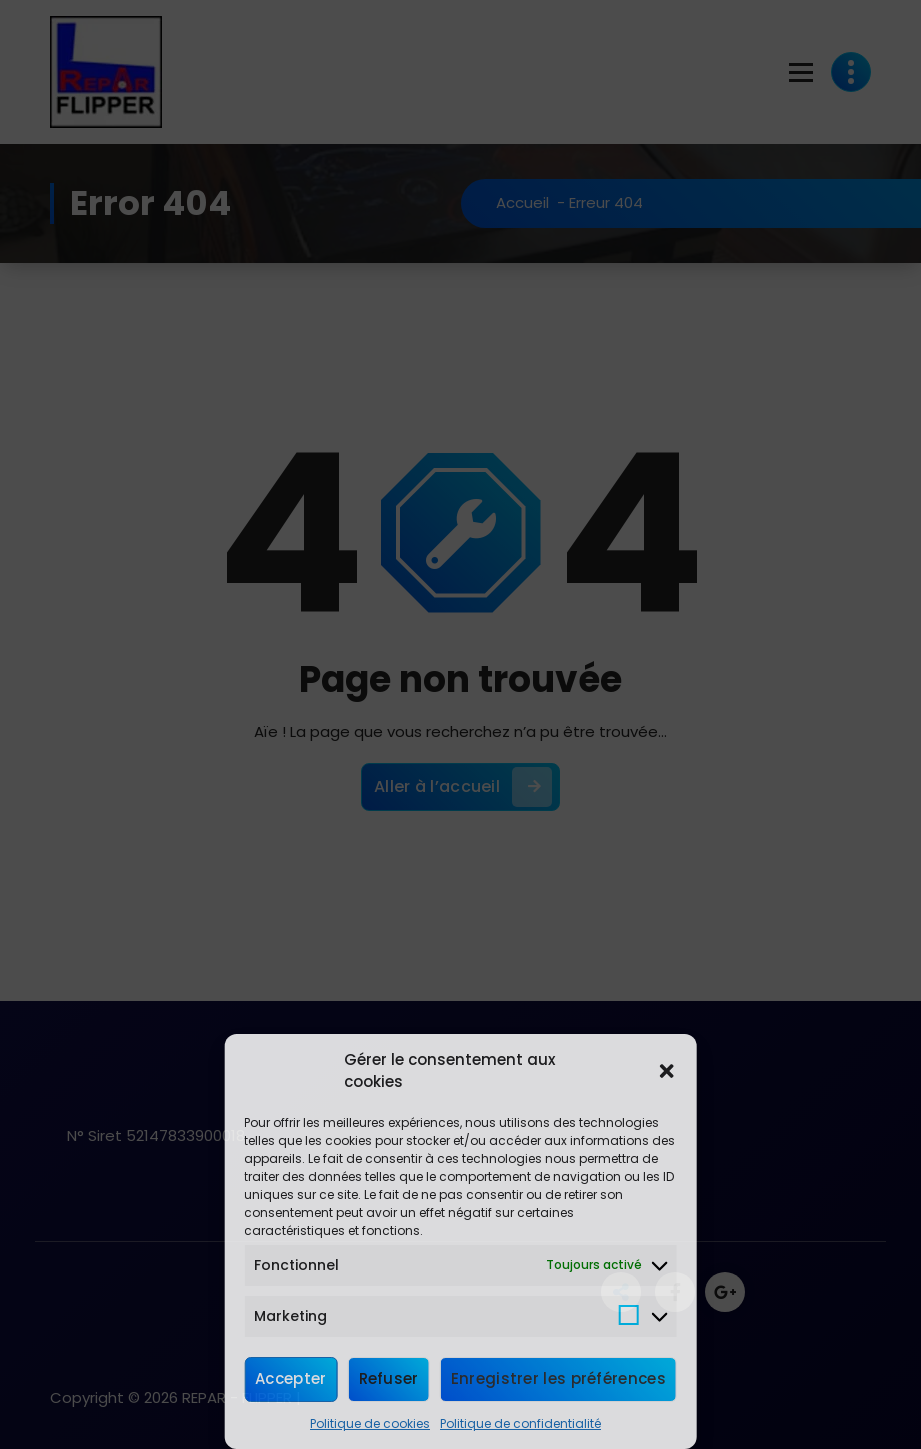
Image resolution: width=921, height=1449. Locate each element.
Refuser (389, 1378)
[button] (667, 1071)
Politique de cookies (370, 1423)
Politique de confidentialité (520, 1423)
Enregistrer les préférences (558, 1378)
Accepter (290, 1378)
